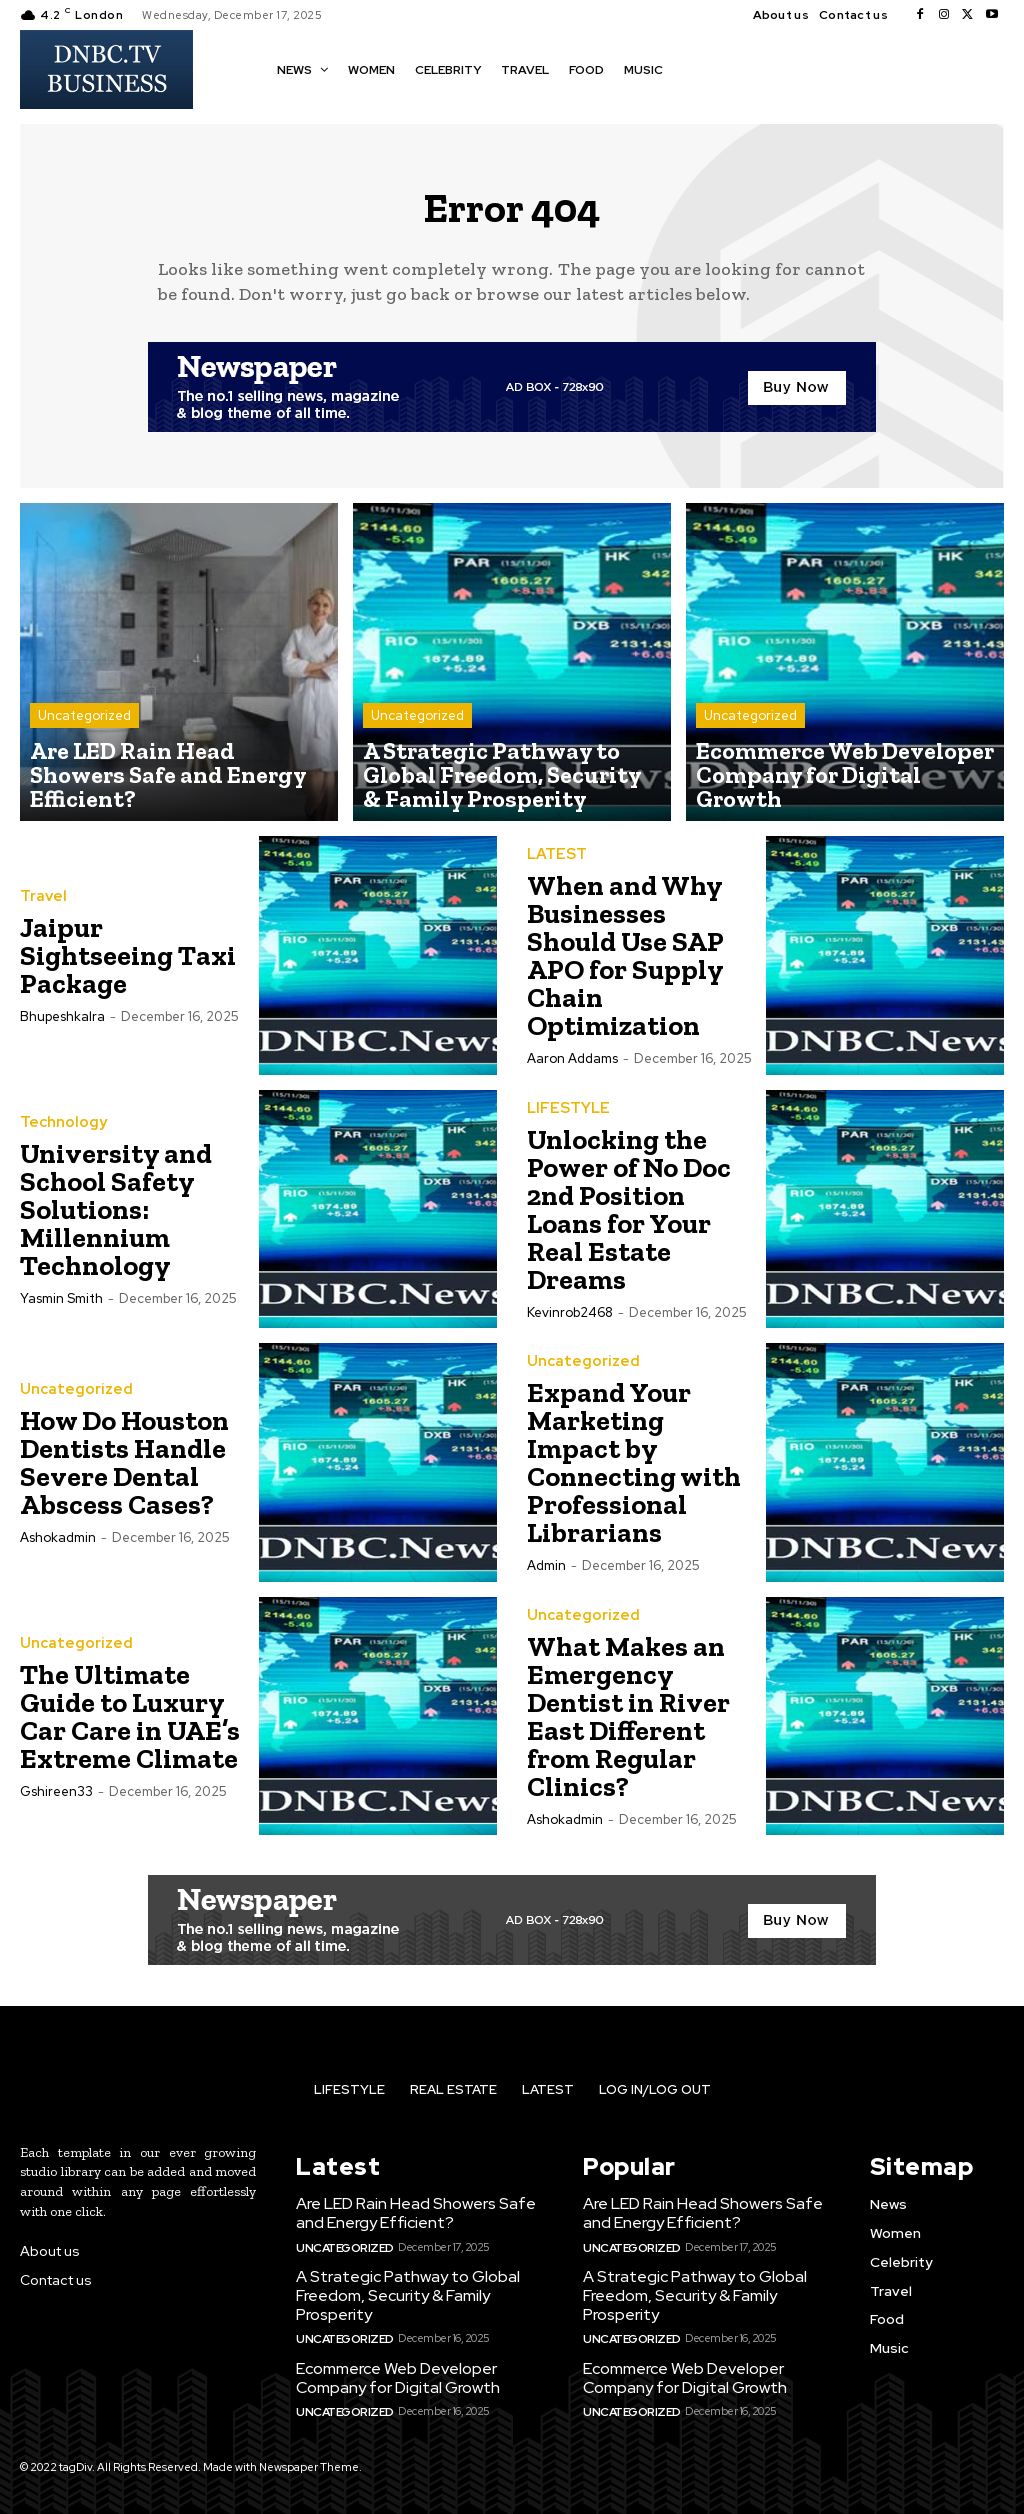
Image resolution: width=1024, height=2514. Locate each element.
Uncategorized (84, 761)
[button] (697, 68)
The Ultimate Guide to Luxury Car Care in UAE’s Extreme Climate (130, 1726)
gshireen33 (56, 1801)
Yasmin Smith (61, 1308)
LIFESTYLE (567, 1119)
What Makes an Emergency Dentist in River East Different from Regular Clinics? (628, 1726)
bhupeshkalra (62, 1026)
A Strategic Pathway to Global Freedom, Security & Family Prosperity (401, 2301)
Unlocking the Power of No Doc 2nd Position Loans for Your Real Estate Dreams (629, 1219)
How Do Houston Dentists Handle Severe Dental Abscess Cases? (124, 1472)
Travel (42, 907)
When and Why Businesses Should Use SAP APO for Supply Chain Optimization (625, 965)
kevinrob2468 (570, 1322)
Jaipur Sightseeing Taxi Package (128, 965)
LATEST (556, 865)
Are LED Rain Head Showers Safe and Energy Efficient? (410, 2222)
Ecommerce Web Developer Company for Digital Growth (393, 2380)
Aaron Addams (572, 1068)
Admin (546, 1575)
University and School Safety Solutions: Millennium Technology (116, 1219)
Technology (60, 1133)
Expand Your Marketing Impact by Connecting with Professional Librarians (634, 1472)
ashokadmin (58, 1547)
